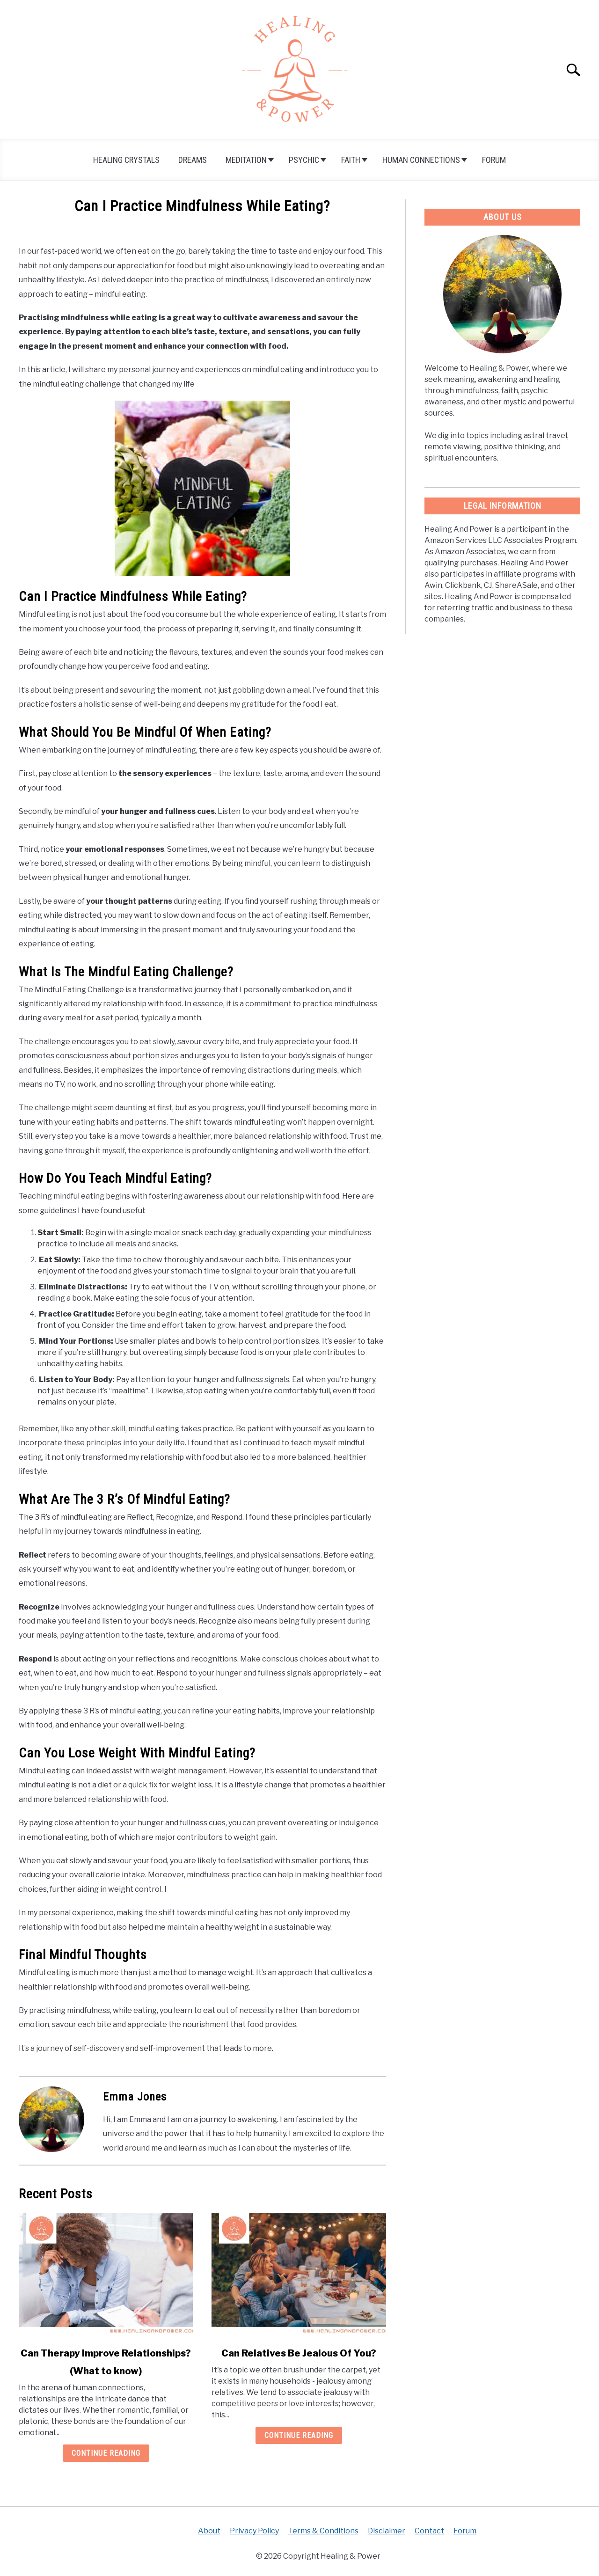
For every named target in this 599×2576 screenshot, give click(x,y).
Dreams (192, 160)
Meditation (246, 160)
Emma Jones (135, 2096)
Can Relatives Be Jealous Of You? (298, 2353)
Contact (429, 2530)
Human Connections (421, 160)
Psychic (304, 160)
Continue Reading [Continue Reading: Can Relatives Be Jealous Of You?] (298, 2435)
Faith (350, 160)
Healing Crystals (126, 160)
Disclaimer (386, 2530)
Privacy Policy (254, 2530)
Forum (494, 160)
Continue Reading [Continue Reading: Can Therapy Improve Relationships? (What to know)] (106, 2453)
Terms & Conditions (323, 2530)
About (209, 2530)
